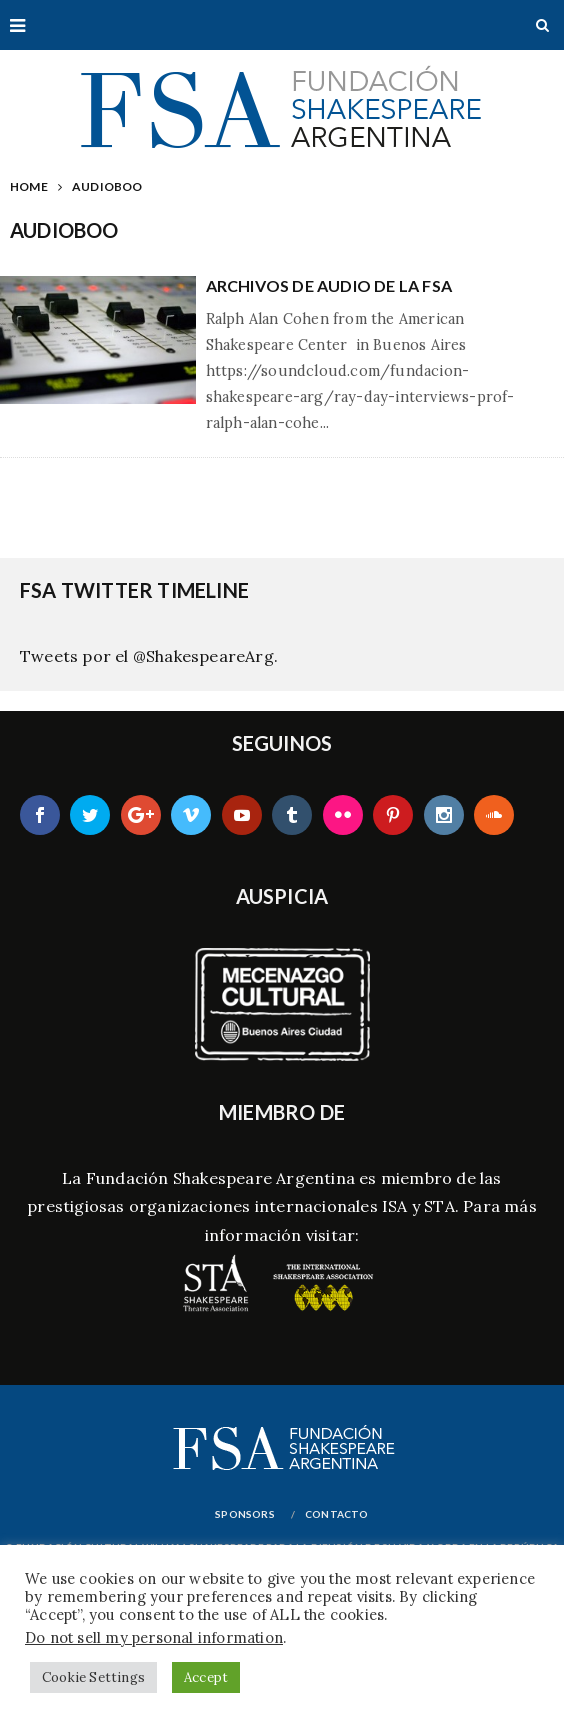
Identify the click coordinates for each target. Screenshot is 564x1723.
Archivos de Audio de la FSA (329, 285)
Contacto (337, 1514)
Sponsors (245, 1514)
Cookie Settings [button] (93, 1677)
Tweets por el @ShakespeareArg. (149, 656)
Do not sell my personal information (154, 1637)
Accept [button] (206, 1677)
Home (29, 186)
